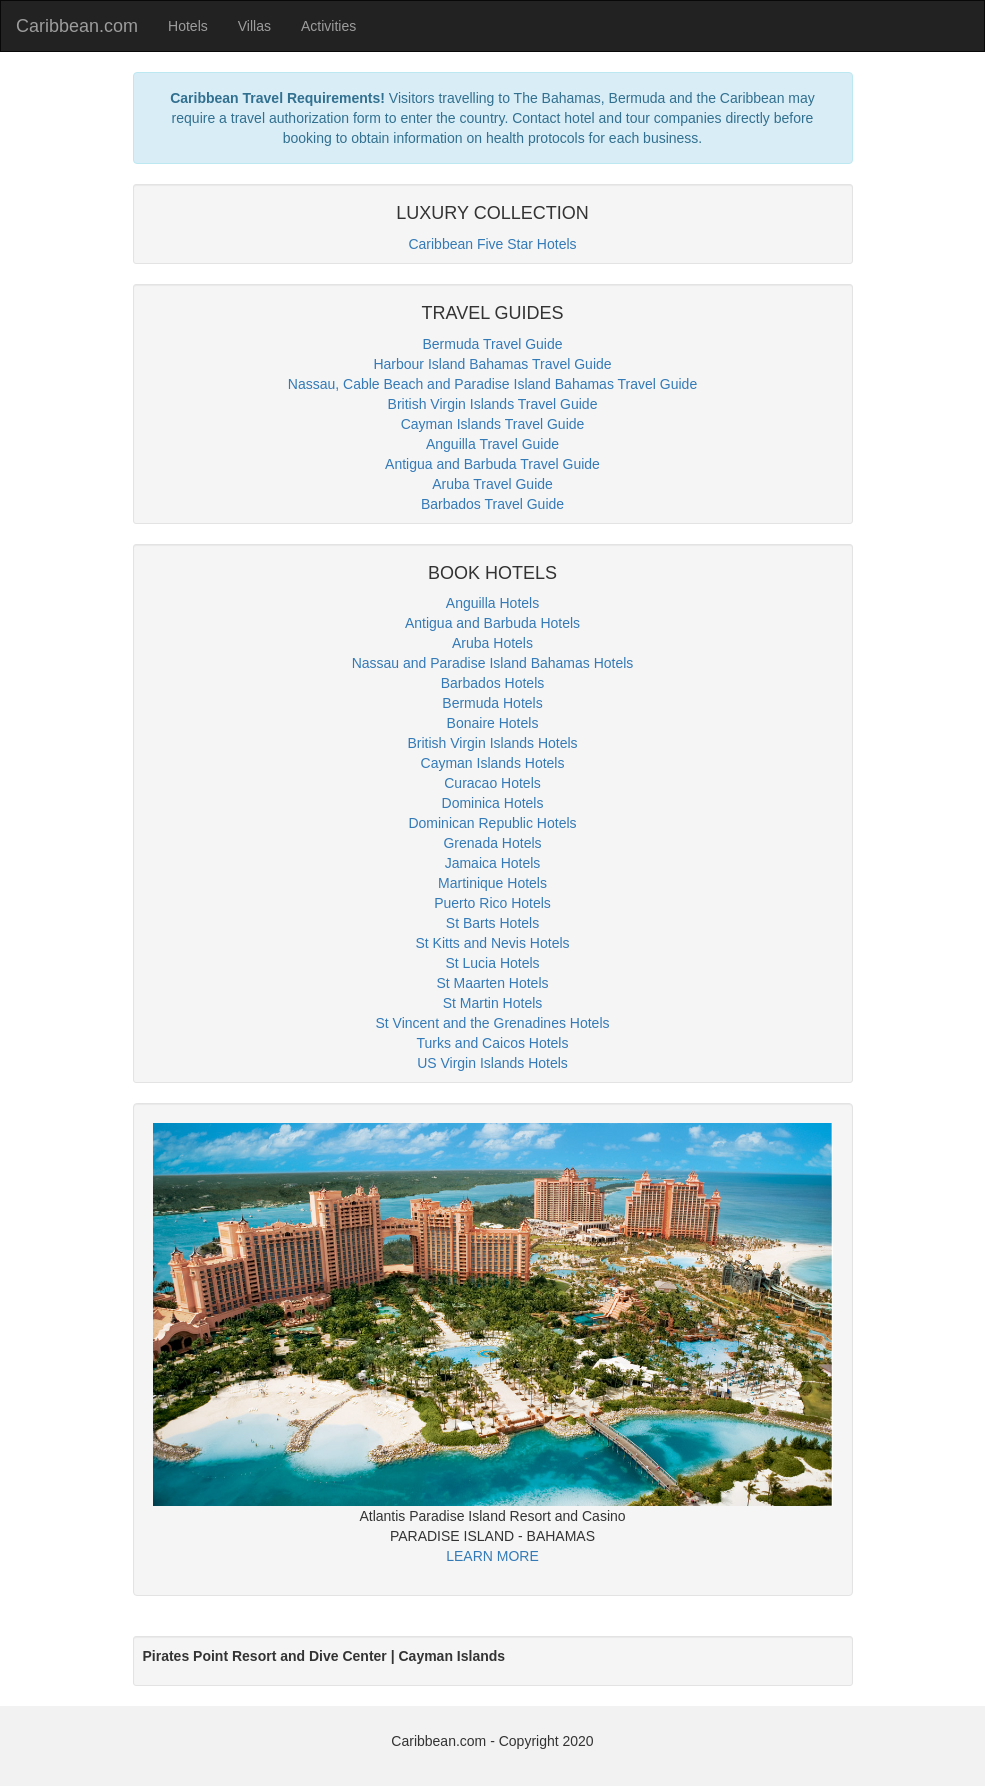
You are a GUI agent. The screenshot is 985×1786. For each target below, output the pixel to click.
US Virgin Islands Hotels (492, 1063)
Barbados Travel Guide (492, 504)
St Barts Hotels (492, 923)
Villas (254, 26)
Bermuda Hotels (492, 703)
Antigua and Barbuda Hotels (492, 623)
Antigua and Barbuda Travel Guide (492, 464)
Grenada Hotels (492, 843)
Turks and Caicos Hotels (493, 1043)
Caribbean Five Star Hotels (492, 244)
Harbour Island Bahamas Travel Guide (492, 364)
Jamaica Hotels (493, 863)
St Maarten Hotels (492, 983)
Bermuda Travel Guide (492, 344)
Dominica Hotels (493, 803)
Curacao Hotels (492, 783)
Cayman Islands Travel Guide (493, 424)
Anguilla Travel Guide (492, 444)
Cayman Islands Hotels (493, 763)
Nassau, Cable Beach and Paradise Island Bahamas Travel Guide (492, 384)
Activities (328, 26)
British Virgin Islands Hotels (492, 743)
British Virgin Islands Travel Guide (493, 404)
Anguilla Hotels (492, 603)
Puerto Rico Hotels (492, 903)
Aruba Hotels (492, 643)
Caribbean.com (77, 26)
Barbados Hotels (493, 683)
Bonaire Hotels (493, 723)
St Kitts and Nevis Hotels (492, 943)
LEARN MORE (492, 1556)
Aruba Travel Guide (492, 484)
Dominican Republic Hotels (492, 823)
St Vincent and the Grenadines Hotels (492, 1023)
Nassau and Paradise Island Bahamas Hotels (493, 663)
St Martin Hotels (493, 1003)
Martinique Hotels (492, 883)
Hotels (188, 26)
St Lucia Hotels (492, 963)
